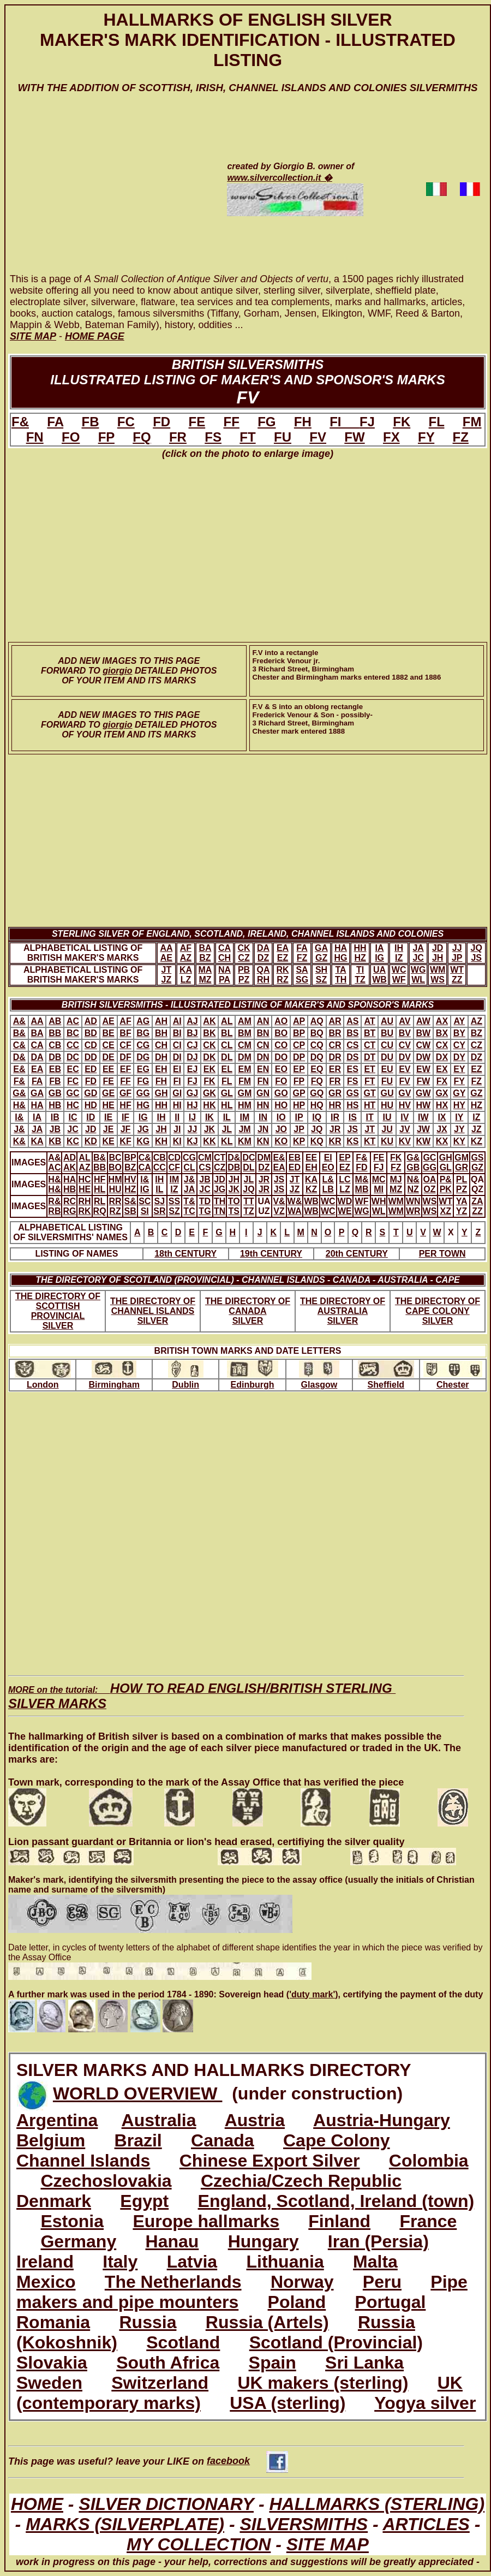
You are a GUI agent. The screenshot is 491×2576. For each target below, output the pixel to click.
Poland (297, 2302)
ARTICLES (425, 2524)
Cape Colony (336, 2140)
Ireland (45, 2261)
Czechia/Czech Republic (301, 2181)
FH (303, 421)
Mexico (45, 2282)
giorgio (117, 670)
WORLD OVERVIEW (138, 2093)
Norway (302, 2282)
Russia (147, 2322)
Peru (382, 2282)
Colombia (429, 2160)
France (428, 2221)
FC (126, 421)
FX (391, 437)
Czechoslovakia (105, 2181)
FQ (142, 437)
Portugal (390, 2302)
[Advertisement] (105, 193)
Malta (375, 2261)
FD (161, 421)
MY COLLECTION (199, 2544)
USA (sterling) (287, 2403)
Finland (339, 2221)
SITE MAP (327, 2544)
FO (71, 437)
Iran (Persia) (378, 2241)
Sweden (49, 2383)
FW (354, 437)
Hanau (172, 2241)
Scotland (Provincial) (336, 2342)
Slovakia (51, 2362)
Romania (53, 2322)
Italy (120, 2261)
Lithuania (285, 2261)
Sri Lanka (364, 2362)
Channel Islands (83, 2160)
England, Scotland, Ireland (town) (336, 2201)
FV (317, 437)
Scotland (183, 2342)
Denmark (53, 2201)
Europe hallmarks (206, 2221)
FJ (367, 421)
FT (247, 437)
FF (231, 421)
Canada (222, 2140)
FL (437, 421)
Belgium (50, 2140)
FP (106, 437)
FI (345, 421)
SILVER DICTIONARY (166, 2504)
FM (472, 421)
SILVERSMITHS (303, 2524)
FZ (461, 437)
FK (401, 421)
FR (178, 437)
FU (282, 437)
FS (213, 437)
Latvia (192, 2261)
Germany (78, 2241)
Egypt (144, 2201)
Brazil (138, 2140)
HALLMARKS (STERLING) (376, 2504)
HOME (37, 2504)
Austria (255, 2120)
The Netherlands (173, 2282)
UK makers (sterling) (322, 2383)
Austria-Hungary (381, 2120)
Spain (272, 2362)
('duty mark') (312, 1994)
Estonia (72, 2221)
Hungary (263, 2241)
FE (197, 421)
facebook (247, 2460)
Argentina (57, 2120)
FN (35, 437)
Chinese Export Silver (269, 2160)
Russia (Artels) (267, 2322)
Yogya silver (425, 2403)
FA (55, 421)
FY (426, 437)
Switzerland (159, 2383)
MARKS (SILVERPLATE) (125, 2524)
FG (267, 421)
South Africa (167, 2362)
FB (90, 421)
